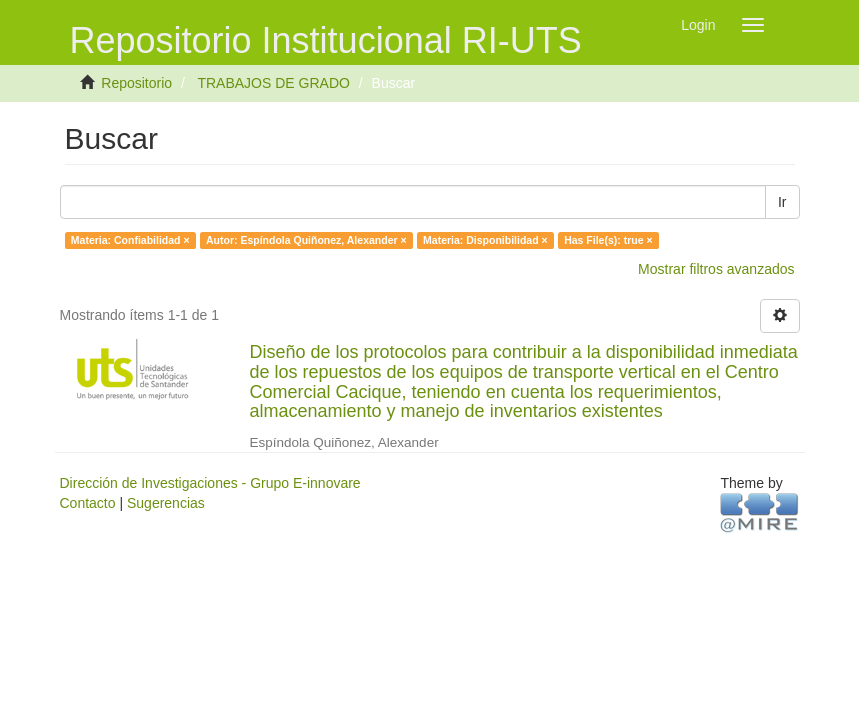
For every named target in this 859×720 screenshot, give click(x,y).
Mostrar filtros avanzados (716, 269)
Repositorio (136, 83)
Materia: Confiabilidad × (130, 240)
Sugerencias (166, 503)
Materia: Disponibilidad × (485, 240)
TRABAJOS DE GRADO (273, 83)
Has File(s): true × (608, 240)
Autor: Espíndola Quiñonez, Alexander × (306, 240)
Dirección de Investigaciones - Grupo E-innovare (210, 483)
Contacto (88, 503)
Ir (782, 202)
